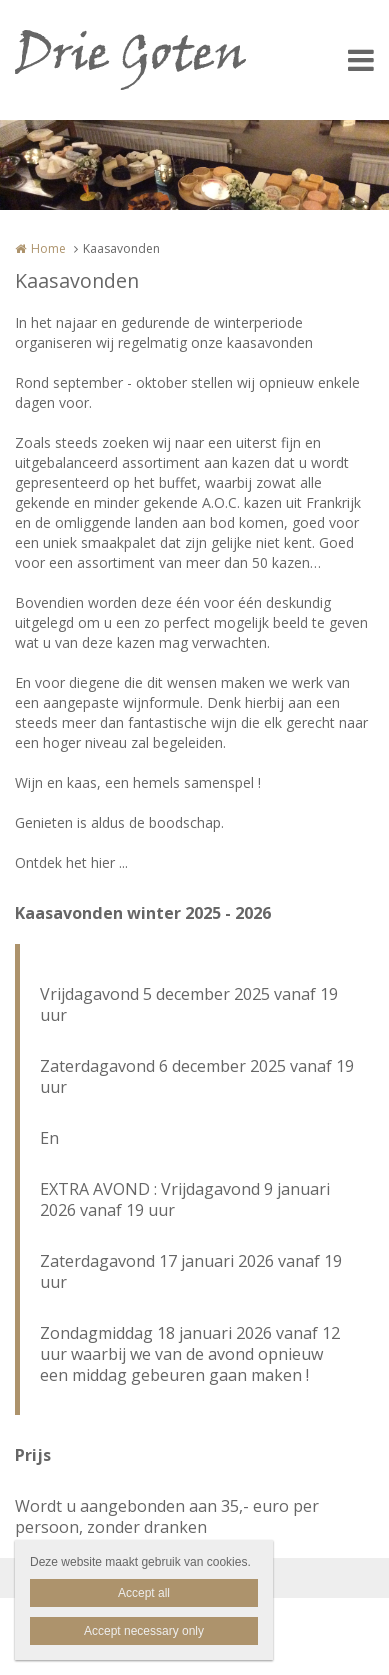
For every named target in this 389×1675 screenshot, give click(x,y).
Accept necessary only (144, 1631)
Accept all (144, 1593)
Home (48, 248)
